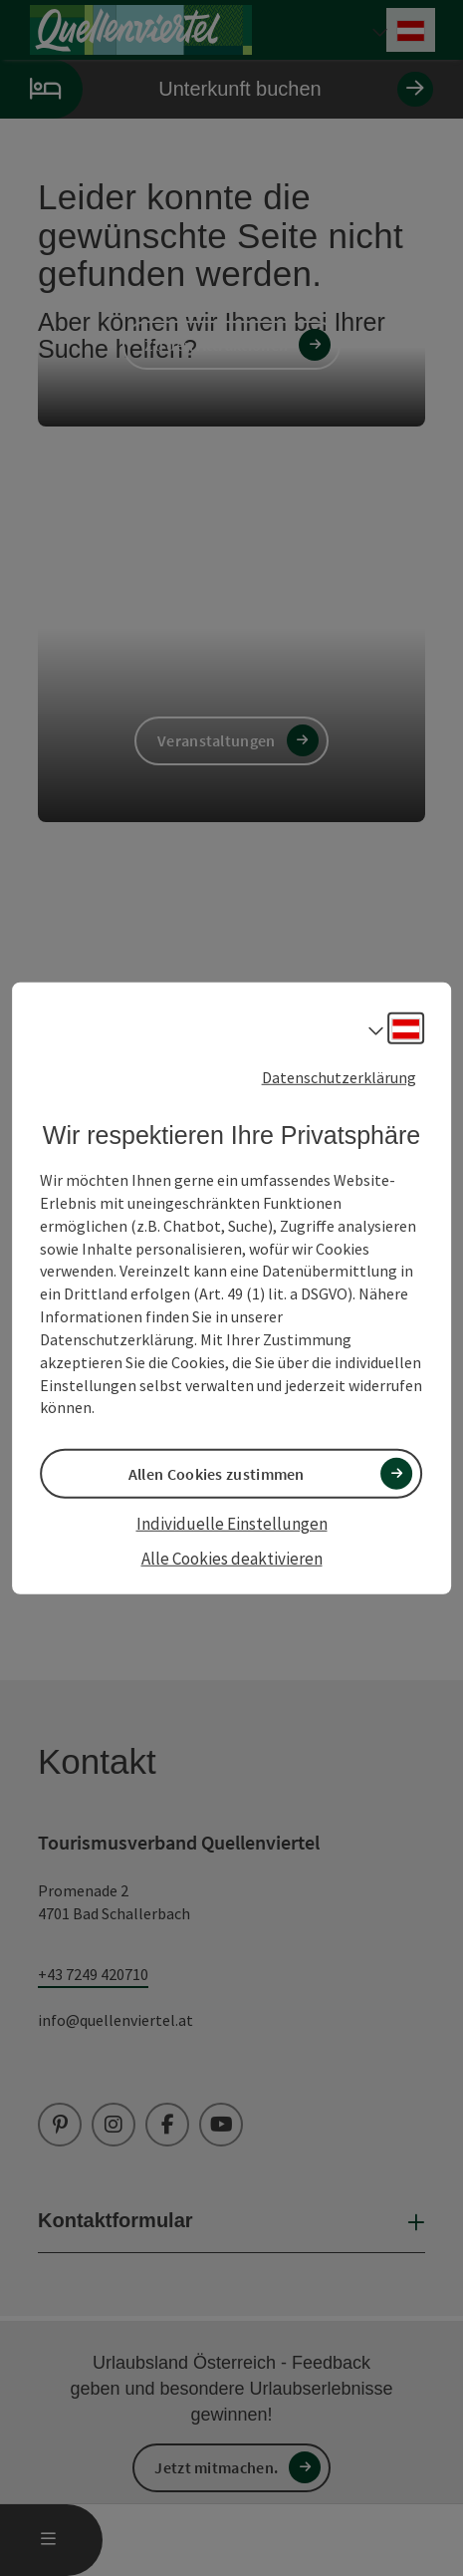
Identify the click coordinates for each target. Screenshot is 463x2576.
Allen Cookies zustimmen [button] (216, 1475)
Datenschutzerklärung (339, 1078)
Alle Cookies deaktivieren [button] (232, 1557)
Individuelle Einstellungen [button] (232, 1522)
